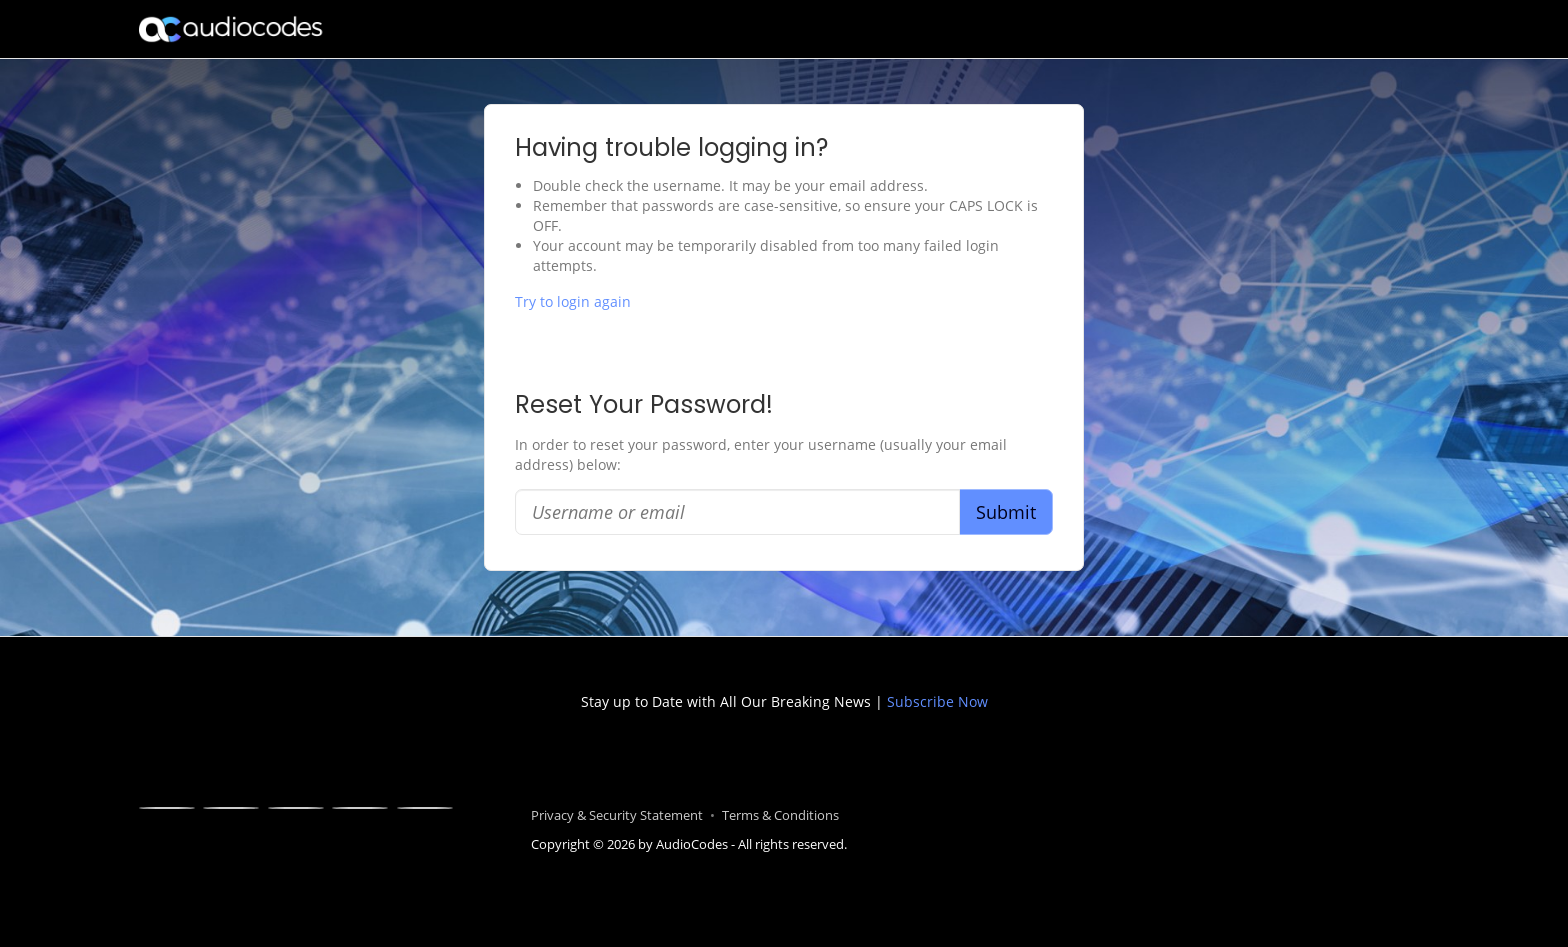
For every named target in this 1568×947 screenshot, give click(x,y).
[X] (231, 808)
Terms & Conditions (780, 815)
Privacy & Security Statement (617, 815)
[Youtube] (360, 808)
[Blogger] (425, 808)
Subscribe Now (935, 701)
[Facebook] (167, 808)
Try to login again (573, 301)
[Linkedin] (296, 808)
